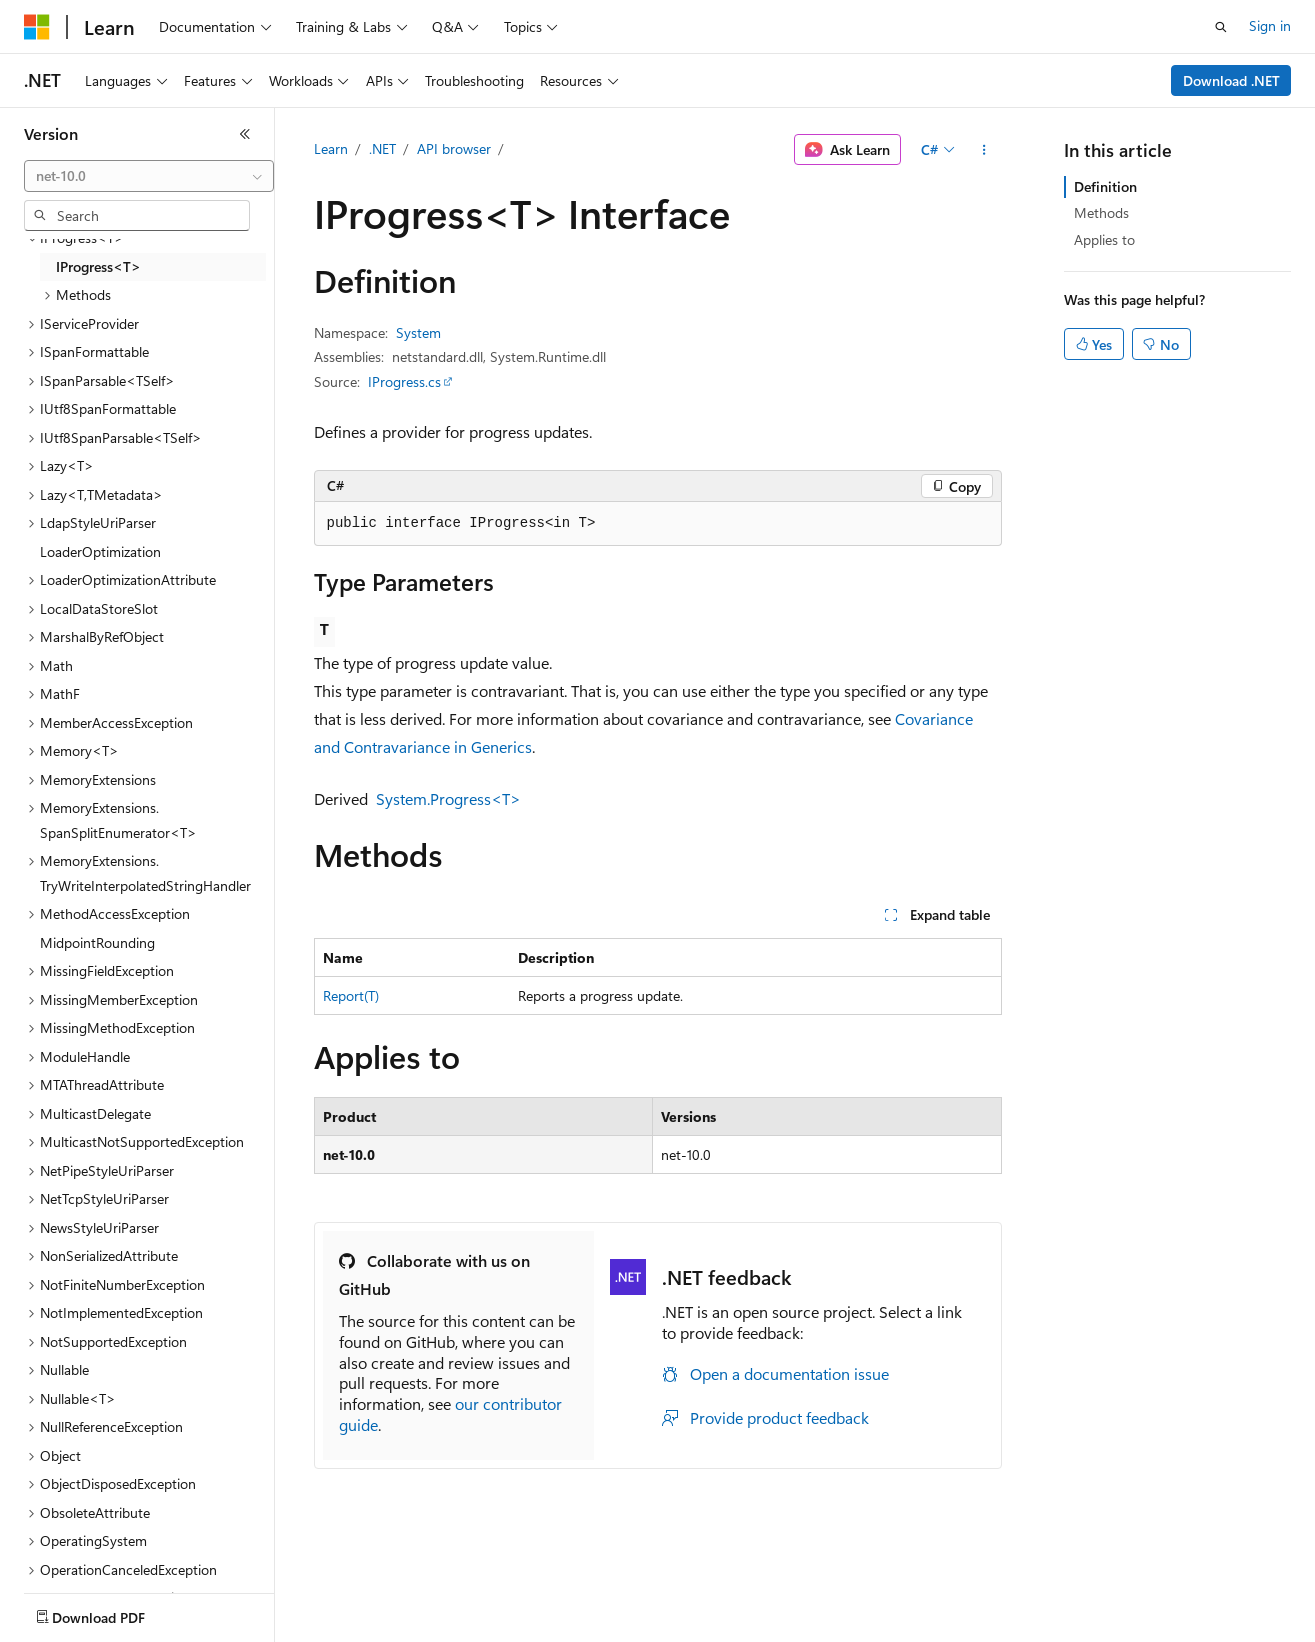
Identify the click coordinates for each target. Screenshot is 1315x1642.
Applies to (1104, 239)
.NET (382, 148)
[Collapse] (245, 134)
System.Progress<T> (448, 798)
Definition (1105, 186)
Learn (331, 148)
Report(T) (351, 995)
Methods (1101, 212)
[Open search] (1221, 27)
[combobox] (149, 176)
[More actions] (983, 150)
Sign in (1270, 25)
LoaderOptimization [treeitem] (100, 551)
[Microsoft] (37, 27)
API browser (454, 148)
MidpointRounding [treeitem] (97, 942)
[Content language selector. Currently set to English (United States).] (115, 1613)
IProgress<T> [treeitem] (98, 266)
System (418, 332)
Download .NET (1231, 80)
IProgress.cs (404, 381)
